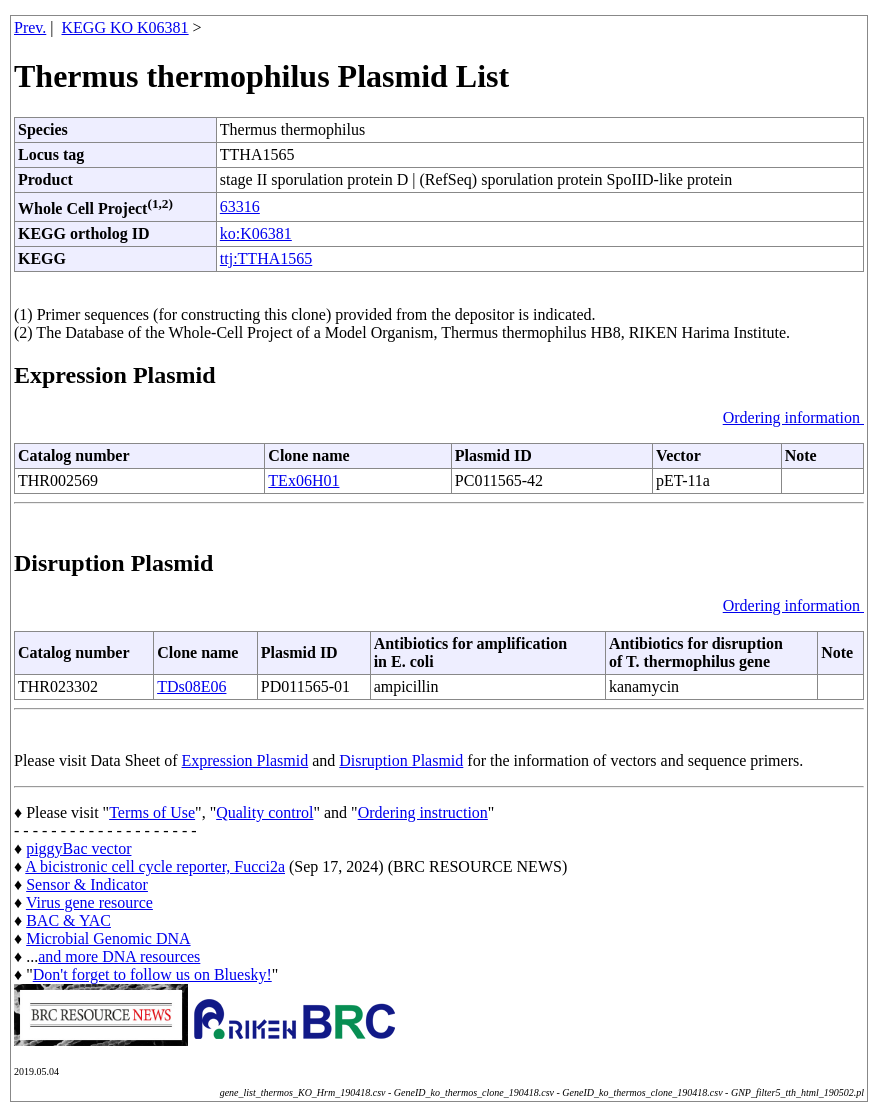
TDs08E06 (191, 686)
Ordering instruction (423, 812)
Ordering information (793, 417)
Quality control (264, 812)
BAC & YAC (68, 920)
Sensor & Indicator (87, 884)
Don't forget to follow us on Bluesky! (152, 974)
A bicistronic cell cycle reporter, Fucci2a (155, 866)
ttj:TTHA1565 (266, 258)
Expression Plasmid (245, 760)
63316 (240, 206)
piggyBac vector (78, 848)
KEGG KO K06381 (125, 27)
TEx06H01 (303, 480)
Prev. (30, 27)
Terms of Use (152, 812)
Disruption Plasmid (401, 760)
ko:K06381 (256, 233)
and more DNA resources (119, 956)
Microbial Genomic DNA (108, 938)
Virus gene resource (89, 902)
